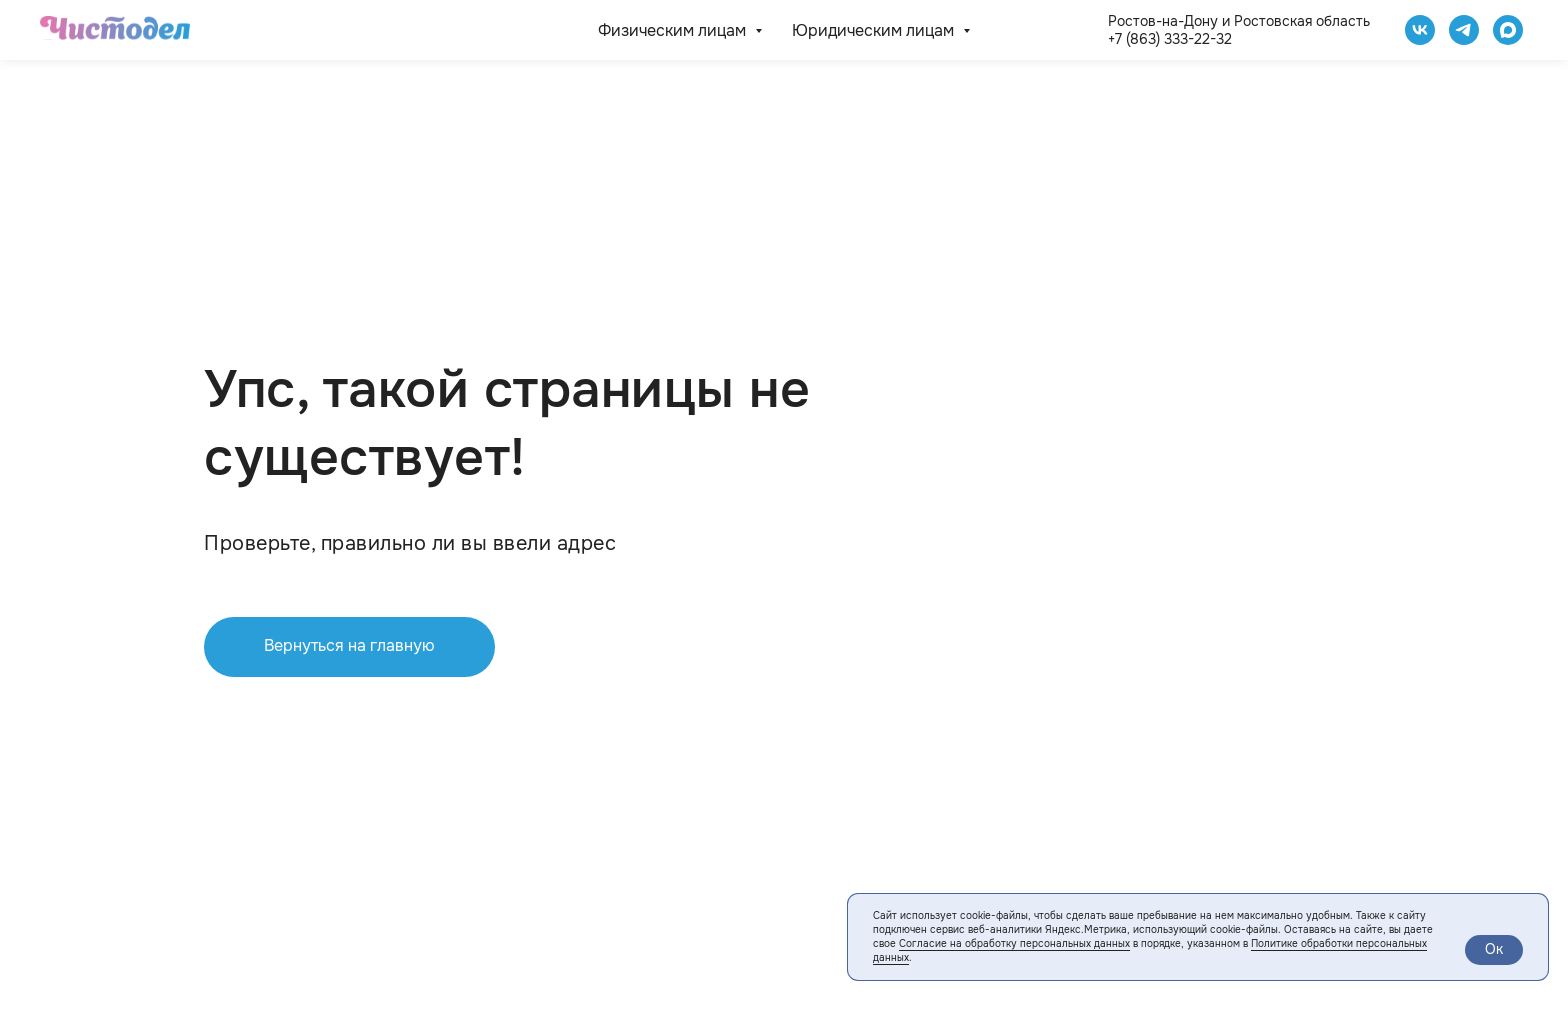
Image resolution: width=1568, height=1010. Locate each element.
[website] (1508, 30)
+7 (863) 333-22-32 (1170, 39)
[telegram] (1464, 30)
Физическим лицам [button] (674, 30)
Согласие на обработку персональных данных (1014, 943)
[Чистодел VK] (1420, 30)
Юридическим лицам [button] (875, 30)
